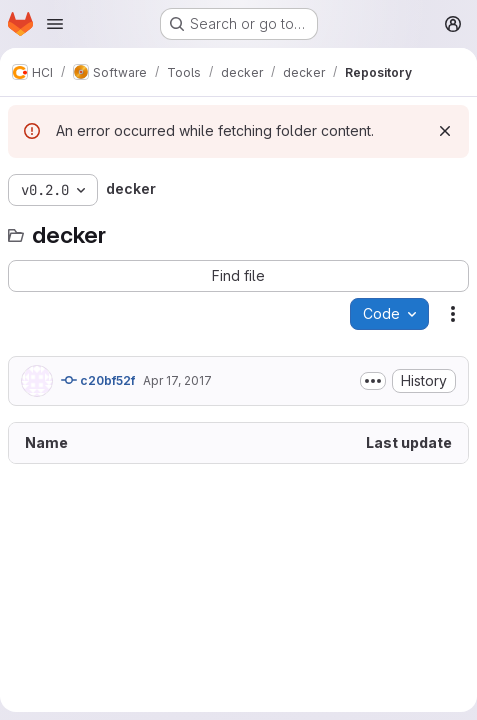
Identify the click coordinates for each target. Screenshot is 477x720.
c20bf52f (98, 380)
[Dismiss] (445, 131)
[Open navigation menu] (55, 24)
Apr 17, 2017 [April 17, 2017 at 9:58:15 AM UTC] (177, 380)
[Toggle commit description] (373, 381)
